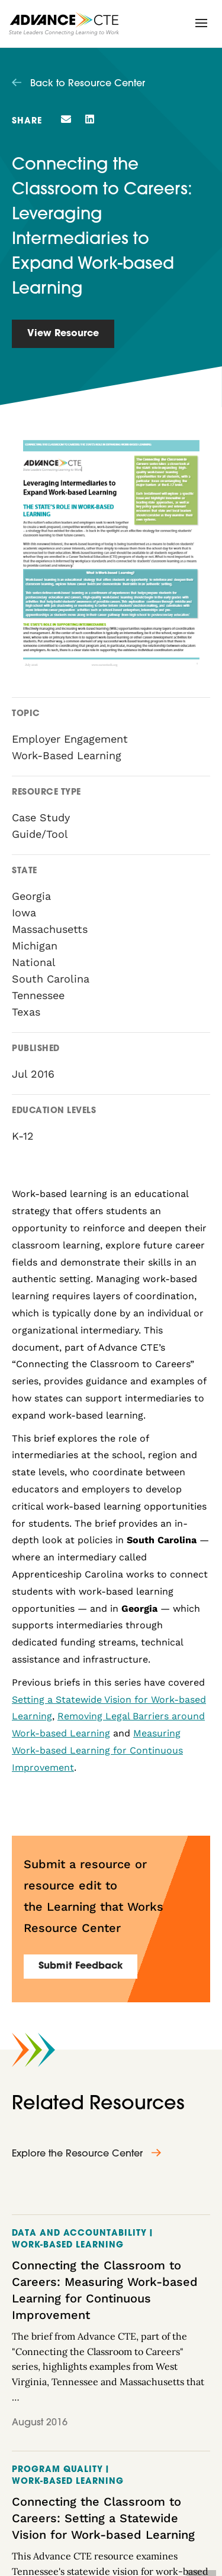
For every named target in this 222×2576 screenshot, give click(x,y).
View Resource (63, 334)
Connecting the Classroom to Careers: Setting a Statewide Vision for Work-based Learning (103, 2518)
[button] (201, 23)
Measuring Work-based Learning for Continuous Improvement (97, 1750)
